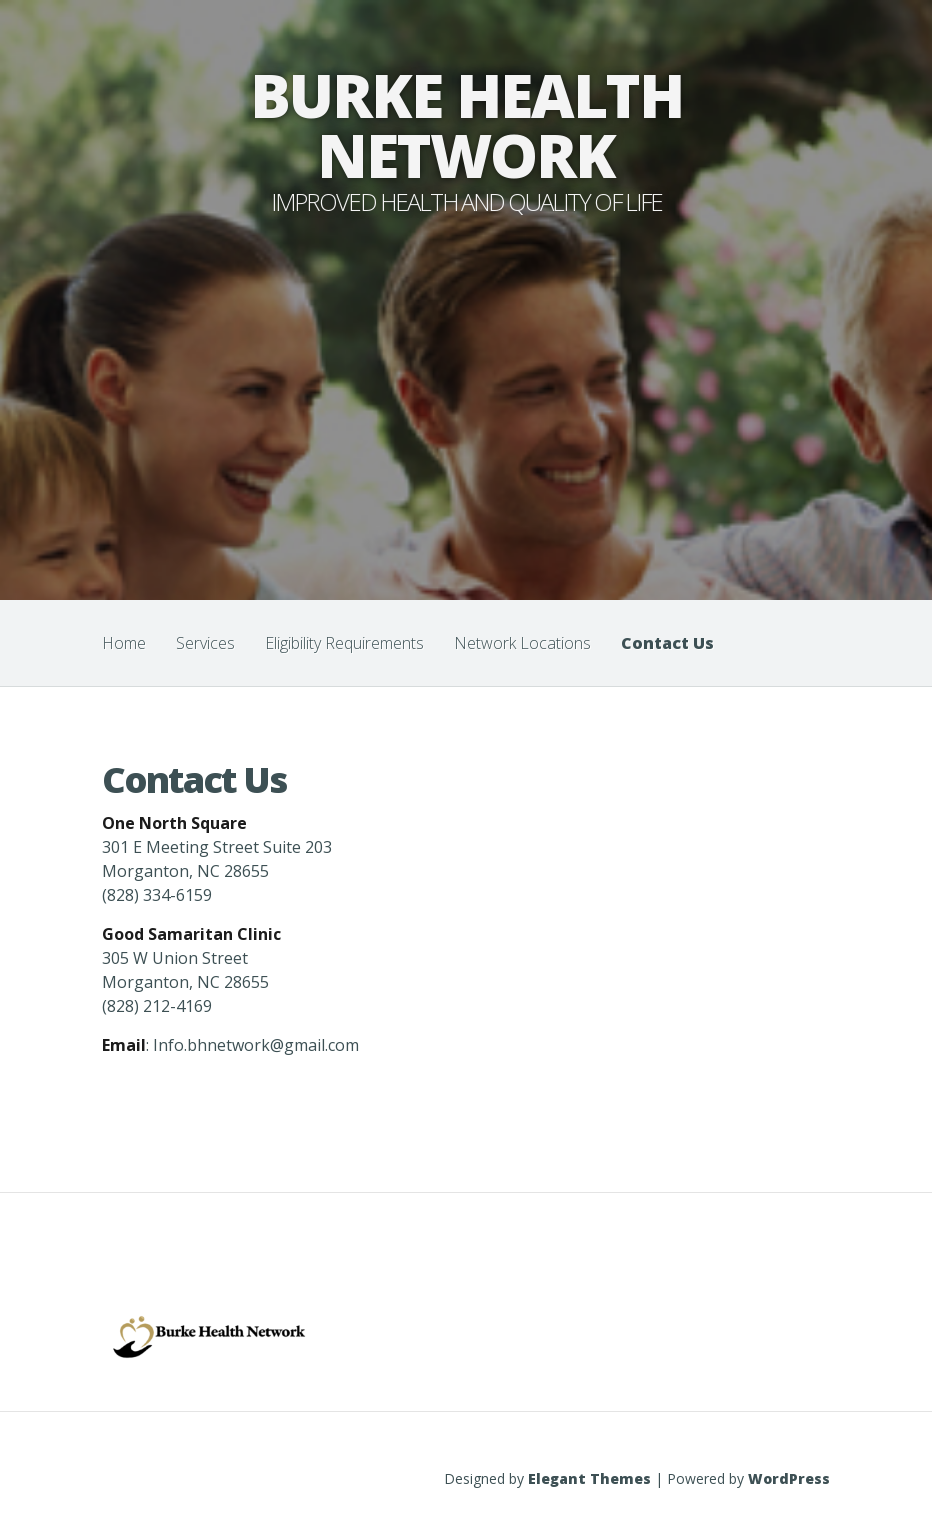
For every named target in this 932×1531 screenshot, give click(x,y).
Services (205, 643)
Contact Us (667, 643)
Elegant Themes (589, 1478)
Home (124, 643)
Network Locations (522, 643)
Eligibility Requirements (344, 643)
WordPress (789, 1478)
